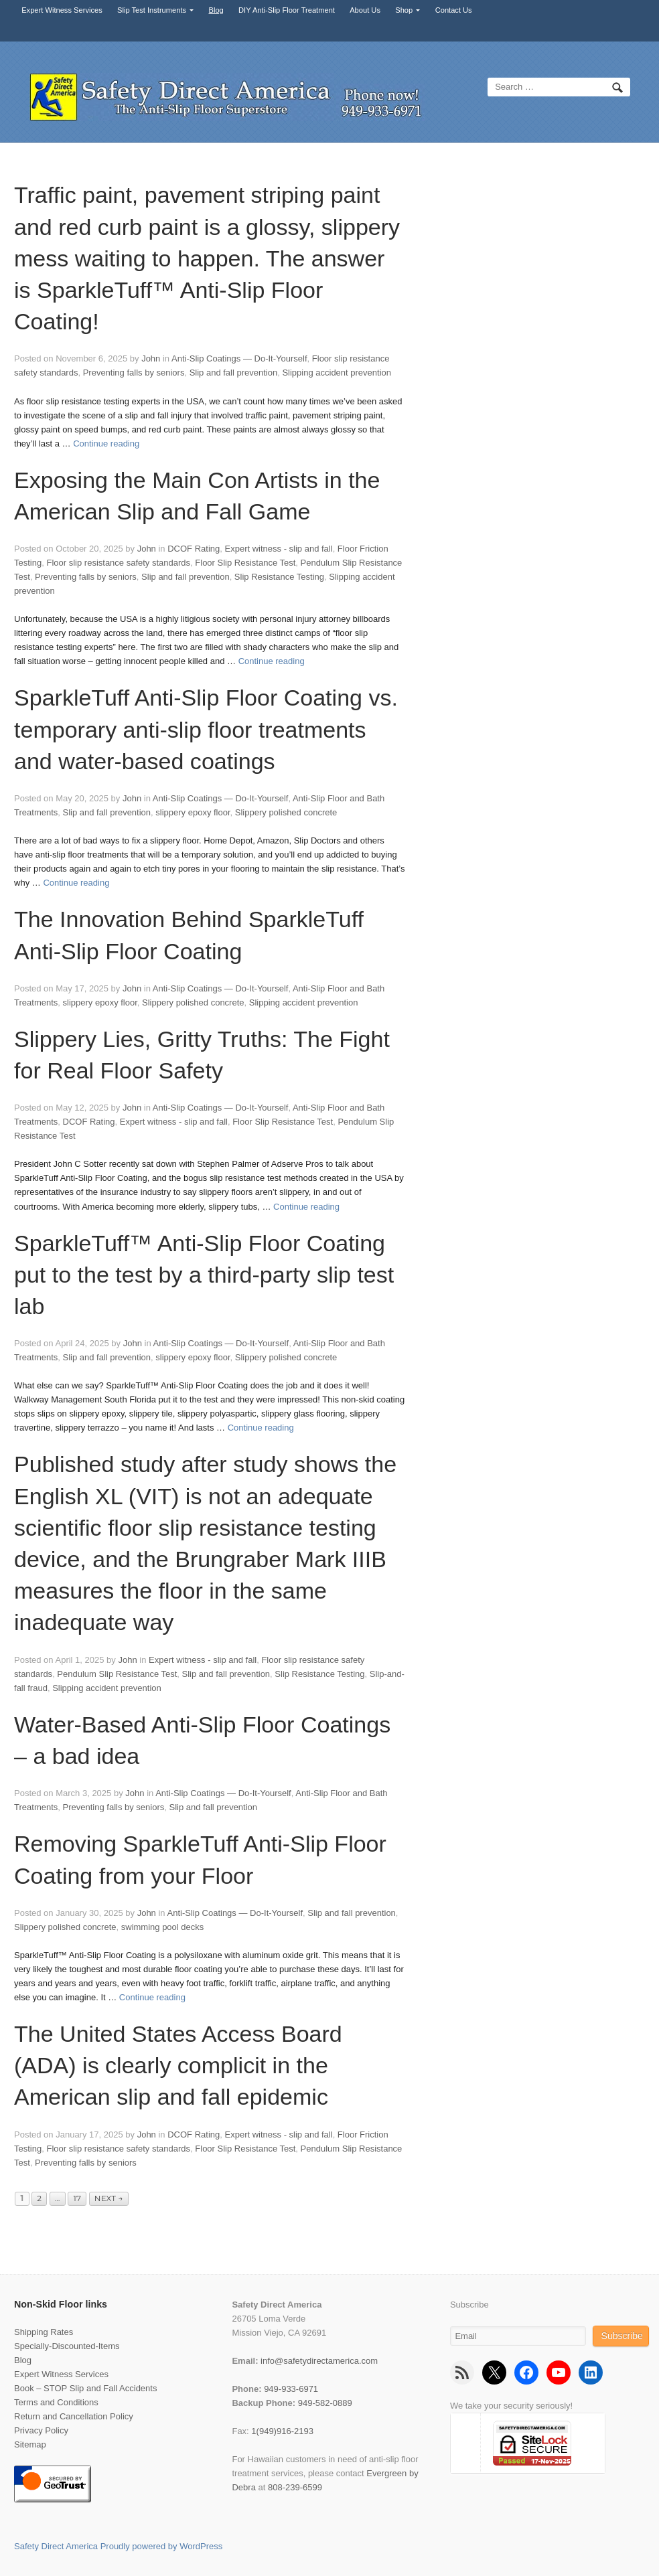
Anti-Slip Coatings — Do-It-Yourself (239, 358)
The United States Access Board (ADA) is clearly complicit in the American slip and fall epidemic (178, 2065)
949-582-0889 (325, 2403)
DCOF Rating (193, 549)
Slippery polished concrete (286, 812)
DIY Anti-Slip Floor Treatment (286, 10)
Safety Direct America (56, 2546)
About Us (365, 10)
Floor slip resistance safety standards (118, 563)
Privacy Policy (41, 2430)
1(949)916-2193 (282, 2431)
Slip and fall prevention (234, 373)
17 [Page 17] (77, 2198)
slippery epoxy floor (192, 812)
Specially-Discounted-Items (67, 2346)
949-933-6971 (291, 2389)
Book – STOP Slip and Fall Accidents (85, 2388)
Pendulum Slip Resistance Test (117, 1674)
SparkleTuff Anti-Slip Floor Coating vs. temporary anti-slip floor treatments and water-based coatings (206, 729)
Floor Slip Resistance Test (245, 563)
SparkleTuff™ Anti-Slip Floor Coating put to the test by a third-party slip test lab (204, 1274)
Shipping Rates (43, 2332)
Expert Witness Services (61, 10)
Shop (404, 10)
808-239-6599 (295, 2487)
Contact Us (453, 10)
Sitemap (30, 2444)
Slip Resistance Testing (279, 577)
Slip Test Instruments (151, 10)
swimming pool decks (162, 1927)
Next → (108, 2198)
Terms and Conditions (56, 2402)
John (150, 358)
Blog (216, 10)
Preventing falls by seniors (134, 373)
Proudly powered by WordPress (161, 2546)
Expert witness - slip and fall (279, 549)
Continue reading (106, 443)
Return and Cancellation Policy (73, 2416)
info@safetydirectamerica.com (319, 2361)
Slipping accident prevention (336, 373)
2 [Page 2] (39, 2198)
